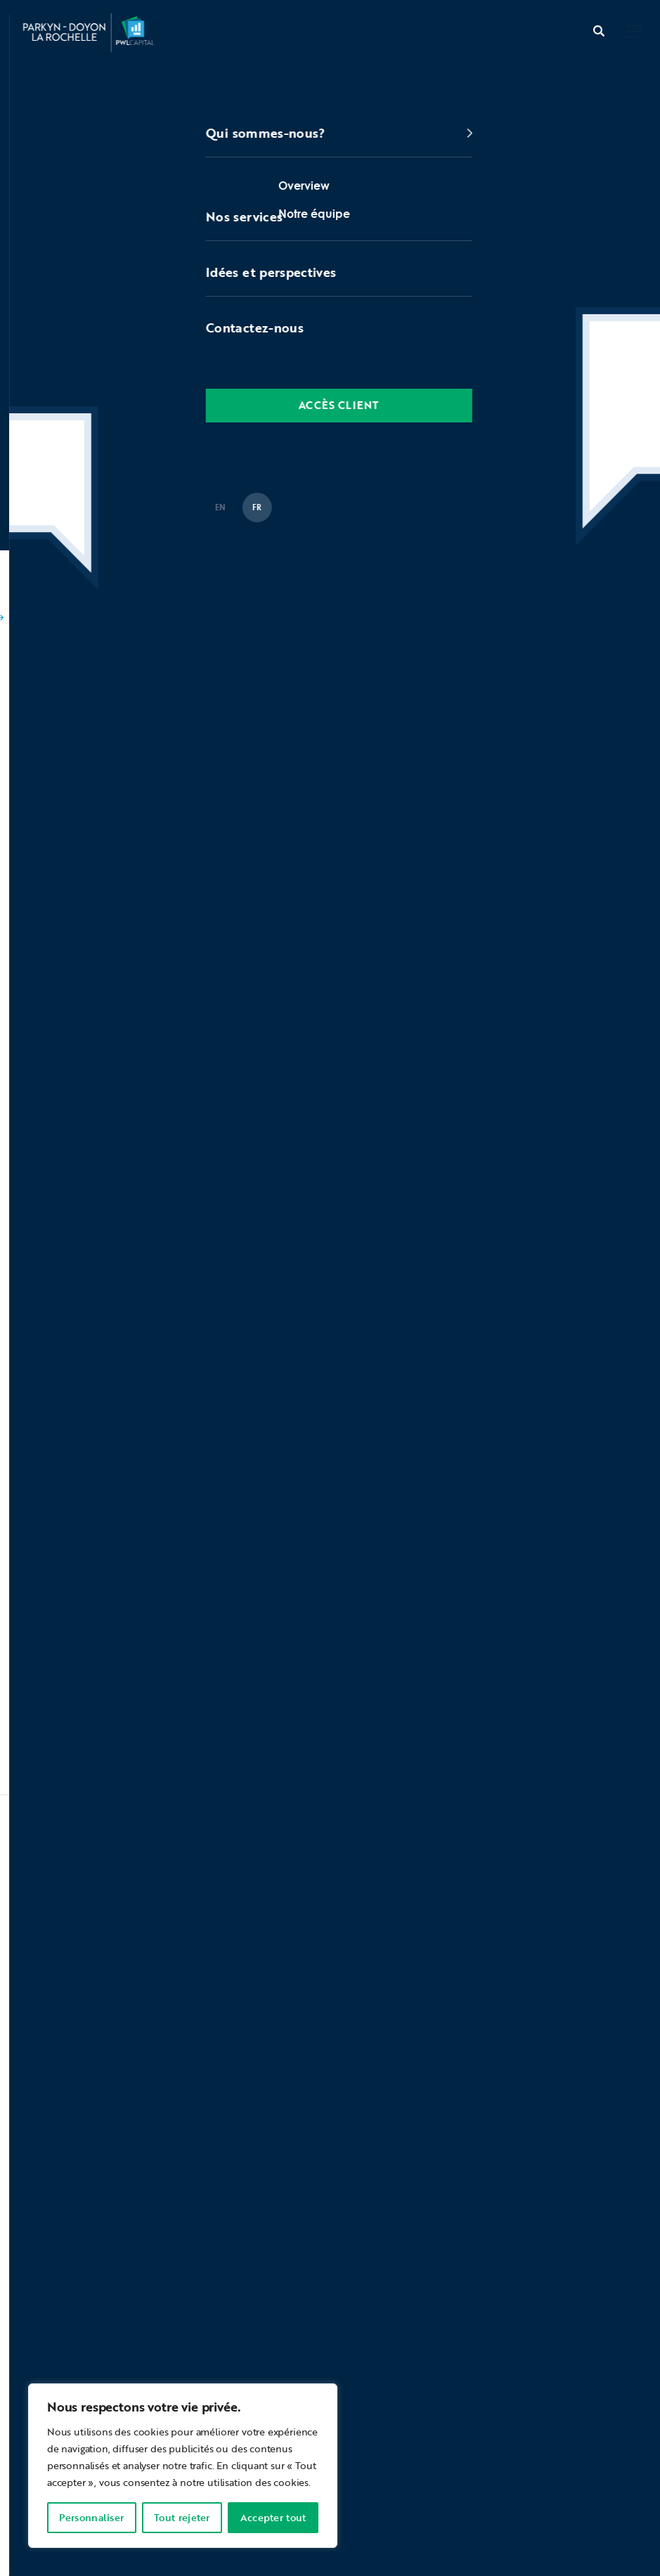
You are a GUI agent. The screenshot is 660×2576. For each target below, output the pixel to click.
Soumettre (390, 2091)
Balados (108, 591)
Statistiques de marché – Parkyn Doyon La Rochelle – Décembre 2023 (216, 1135)
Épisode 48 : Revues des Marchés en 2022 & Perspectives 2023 (194, 1074)
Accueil (35, 591)
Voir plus (47, 1727)
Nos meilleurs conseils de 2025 (169, 1620)
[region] (182, 2465)
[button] (634, 33)
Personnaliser (91, 2517)
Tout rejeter (182, 2517)
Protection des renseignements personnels (340, 2460)
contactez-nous (85, 2376)
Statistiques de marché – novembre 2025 (193, 1684)
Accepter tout (273, 2517)
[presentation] (124, 2091)
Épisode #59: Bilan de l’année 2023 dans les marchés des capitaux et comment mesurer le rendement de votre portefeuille (307, 616)
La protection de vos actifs (524, 2460)
